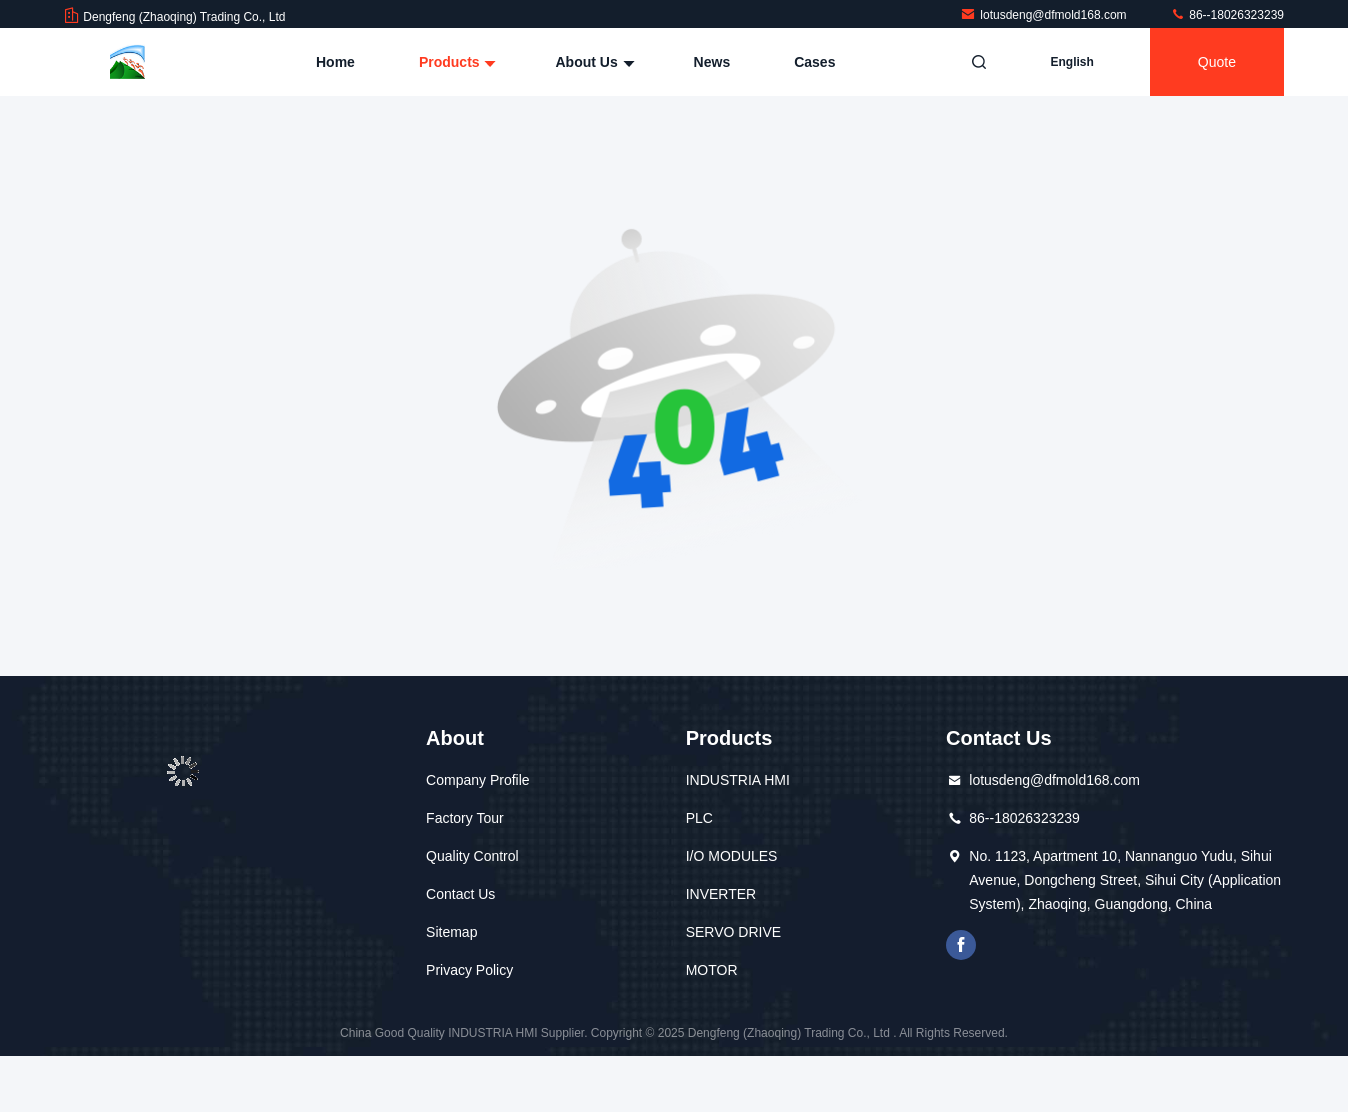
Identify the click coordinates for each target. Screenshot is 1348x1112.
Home (335, 62)
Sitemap (451, 932)
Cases (814, 62)
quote (1217, 62)
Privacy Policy (469, 970)
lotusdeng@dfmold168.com (1045, 15)
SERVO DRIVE (733, 932)
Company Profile (478, 780)
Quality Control (472, 856)
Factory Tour (465, 818)
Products (455, 62)
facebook (961, 945)
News (712, 62)
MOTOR (712, 970)
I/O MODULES (732, 856)
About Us (592, 62)
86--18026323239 (1227, 15)
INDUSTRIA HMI (738, 780)
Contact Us (460, 894)
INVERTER (721, 894)
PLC (699, 818)
